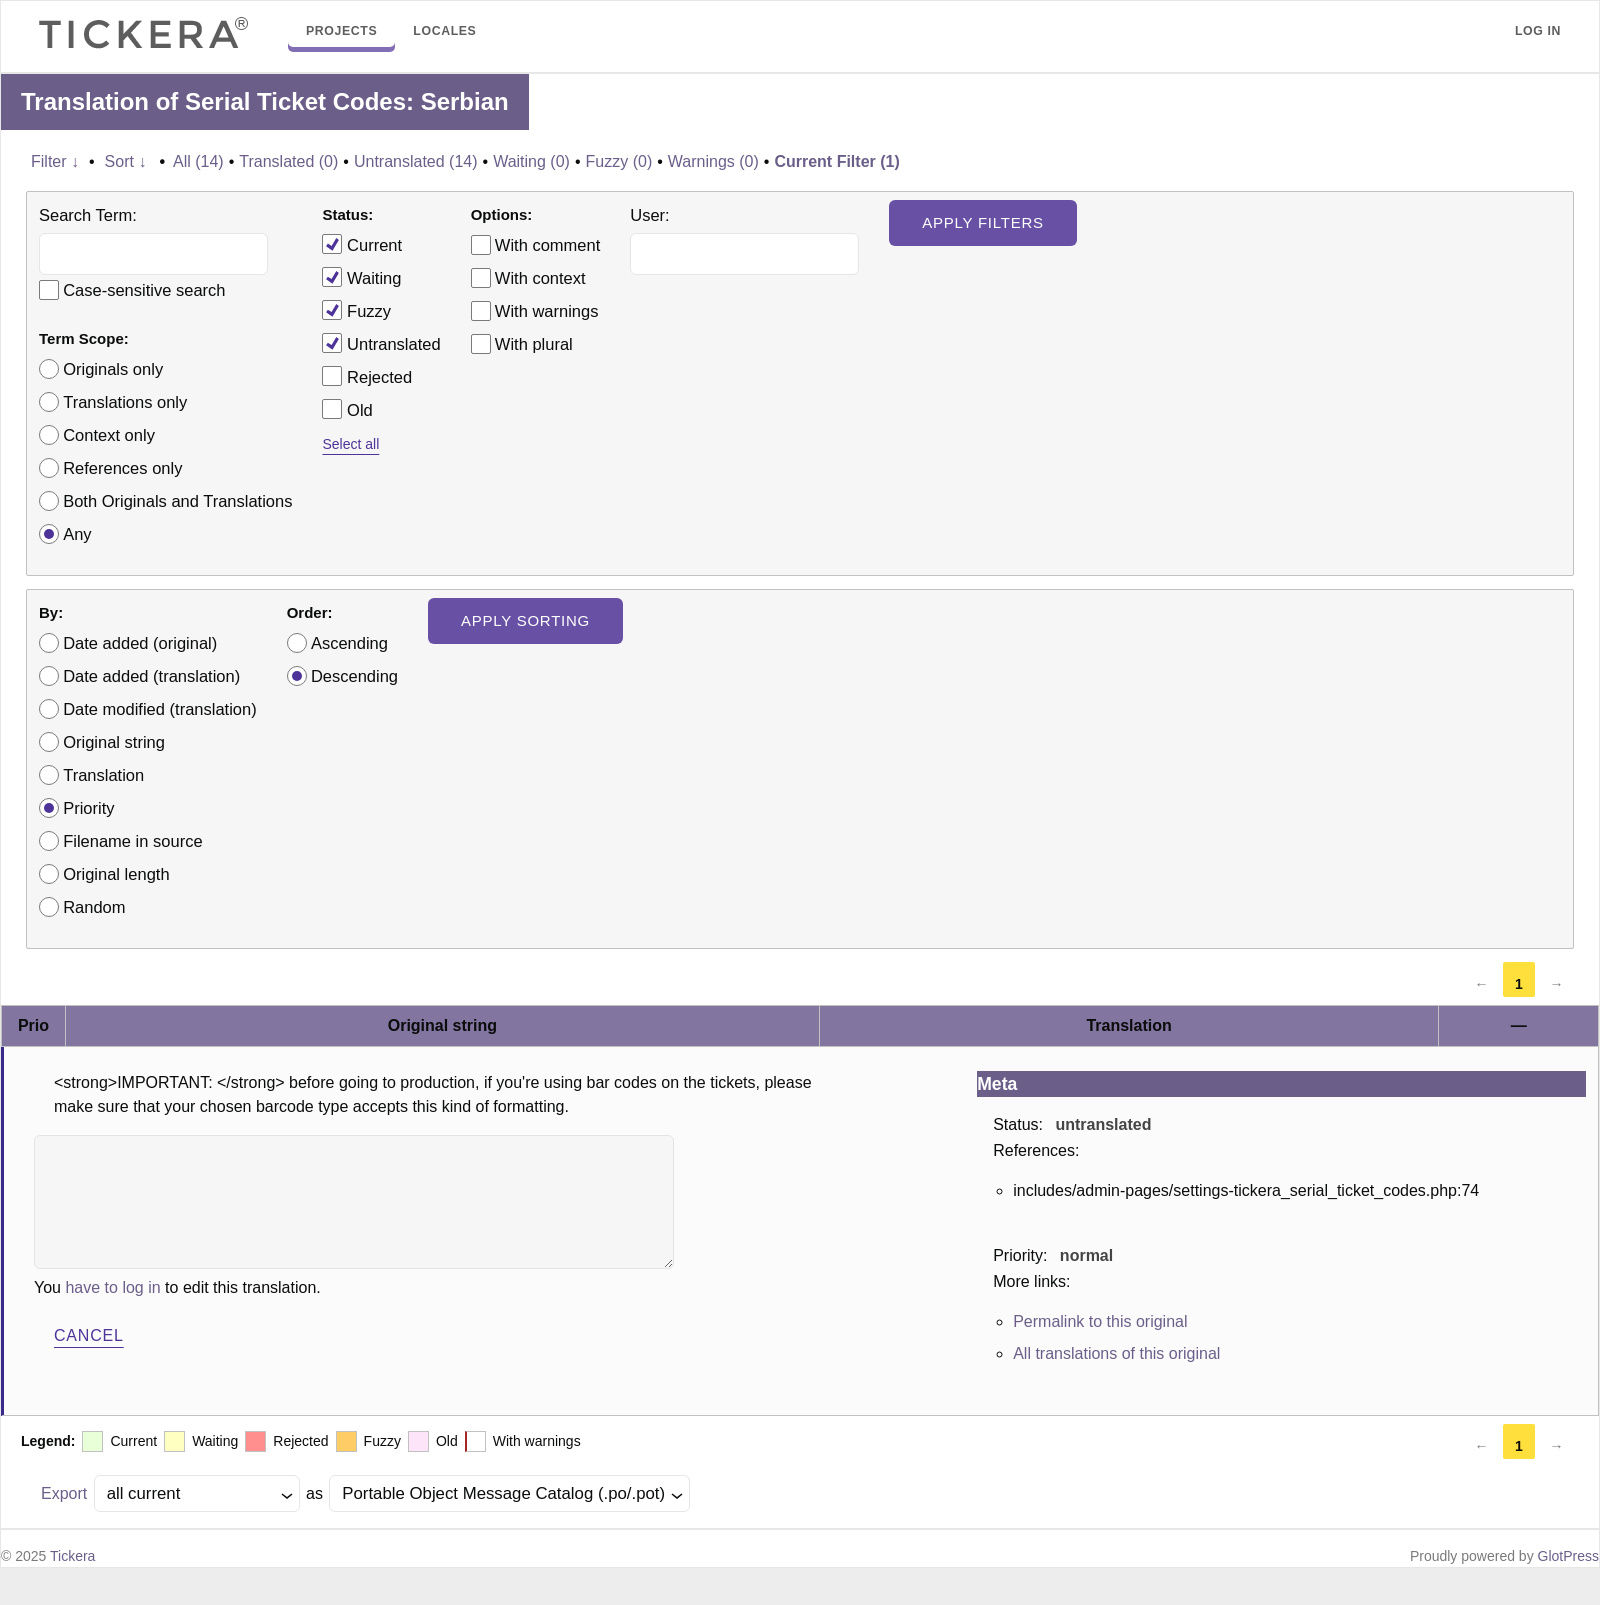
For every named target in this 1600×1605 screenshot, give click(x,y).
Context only (109, 435)
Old (347, 409)
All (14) (198, 161)
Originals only (113, 369)
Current (362, 244)
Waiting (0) (531, 161)
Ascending (349, 643)
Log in (1538, 31)
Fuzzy (356, 310)
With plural (534, 344)
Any (77, 534)
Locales (444, 31)
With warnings (547, 311)
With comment (547, 245)
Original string (114, 742)
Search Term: (88, 215)
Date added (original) (140, 643)
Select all (350, 444)
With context (540, 278)
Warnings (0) (713, 161)
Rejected (367, 376)
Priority (88, 808)
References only (122, 468)
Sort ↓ (126, 161)
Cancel (89, 1335)
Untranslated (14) (416, 161)
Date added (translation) (151, 676)
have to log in (112, 1287)
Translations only (125, 402)
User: (649, 215)
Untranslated (381, 343)
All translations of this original (1116, 1353)
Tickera (72, 1556)
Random (94, 907)
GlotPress (1568, 1556)
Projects (341, 31)
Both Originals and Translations (177, 501)
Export (64, 1493)
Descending (354, 676)
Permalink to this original (1100, 1321)
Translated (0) (288, 161)
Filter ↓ (55, 161)
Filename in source (132, 841)
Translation (103, 775)
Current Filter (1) (836, 161)
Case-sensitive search (144, 290)
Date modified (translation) (160, 709)
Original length (116, 874)
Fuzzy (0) (619, 161)
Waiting (361, 277)
